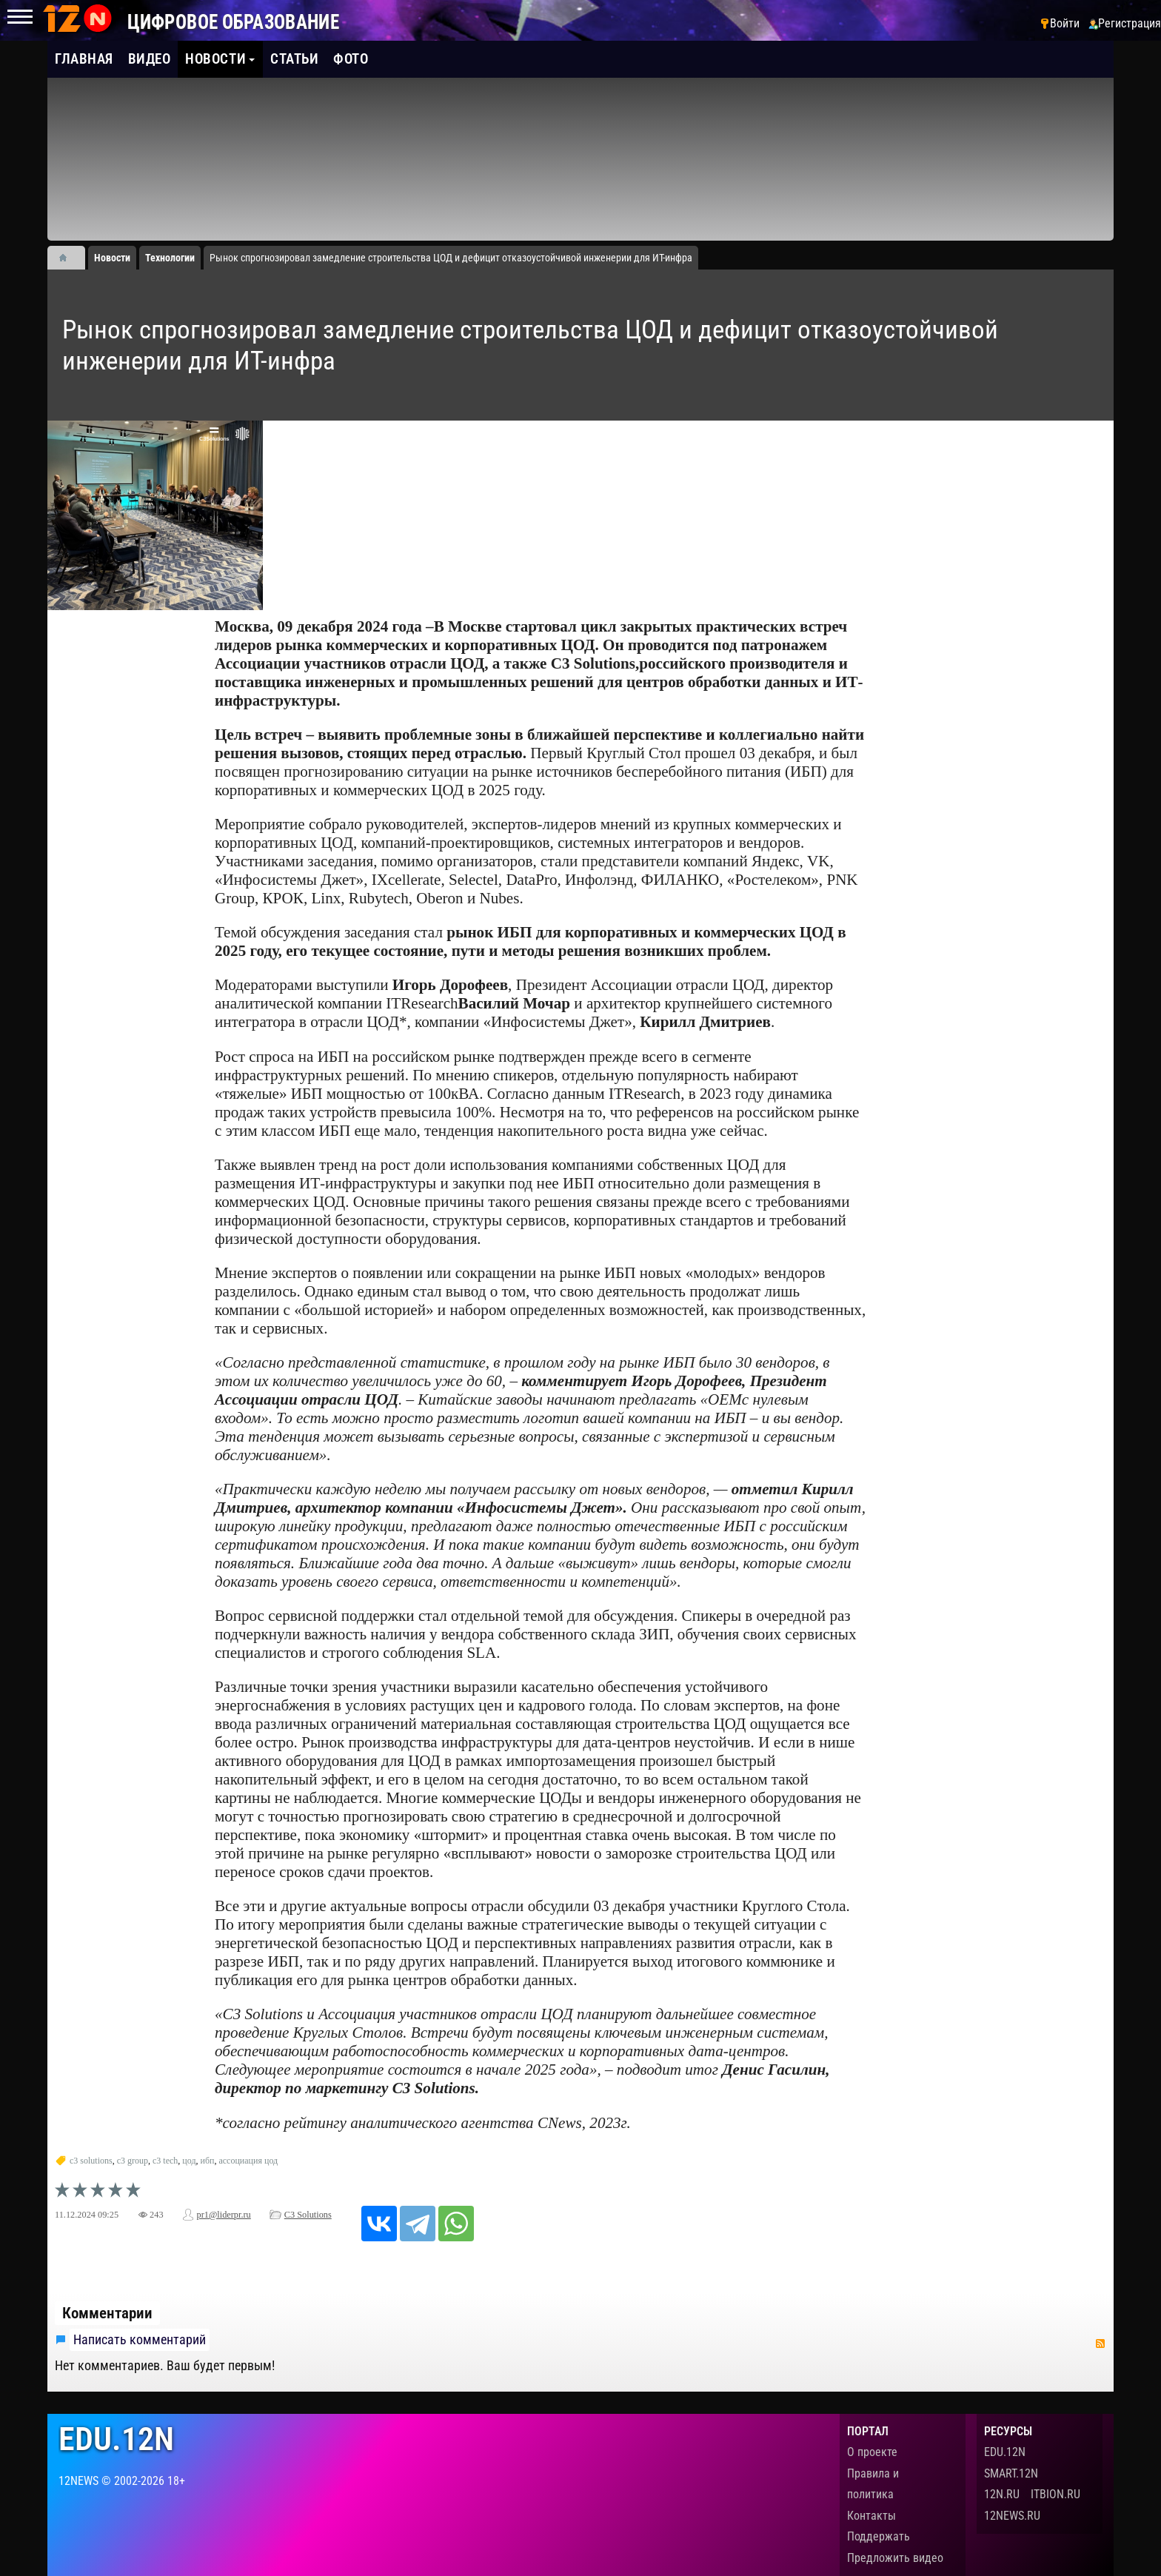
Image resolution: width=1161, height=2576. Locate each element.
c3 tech (165, 2160)
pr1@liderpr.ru (224, 2214)
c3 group (132, 2160)
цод (188, 2160)
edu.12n (116, 2439)
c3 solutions (91, 2160)
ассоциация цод (248, 2160)
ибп (208, 2160)
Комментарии (107, 2313)
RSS (1100, 2343)
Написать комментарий (139, 2339)
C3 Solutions (308, 2214)
